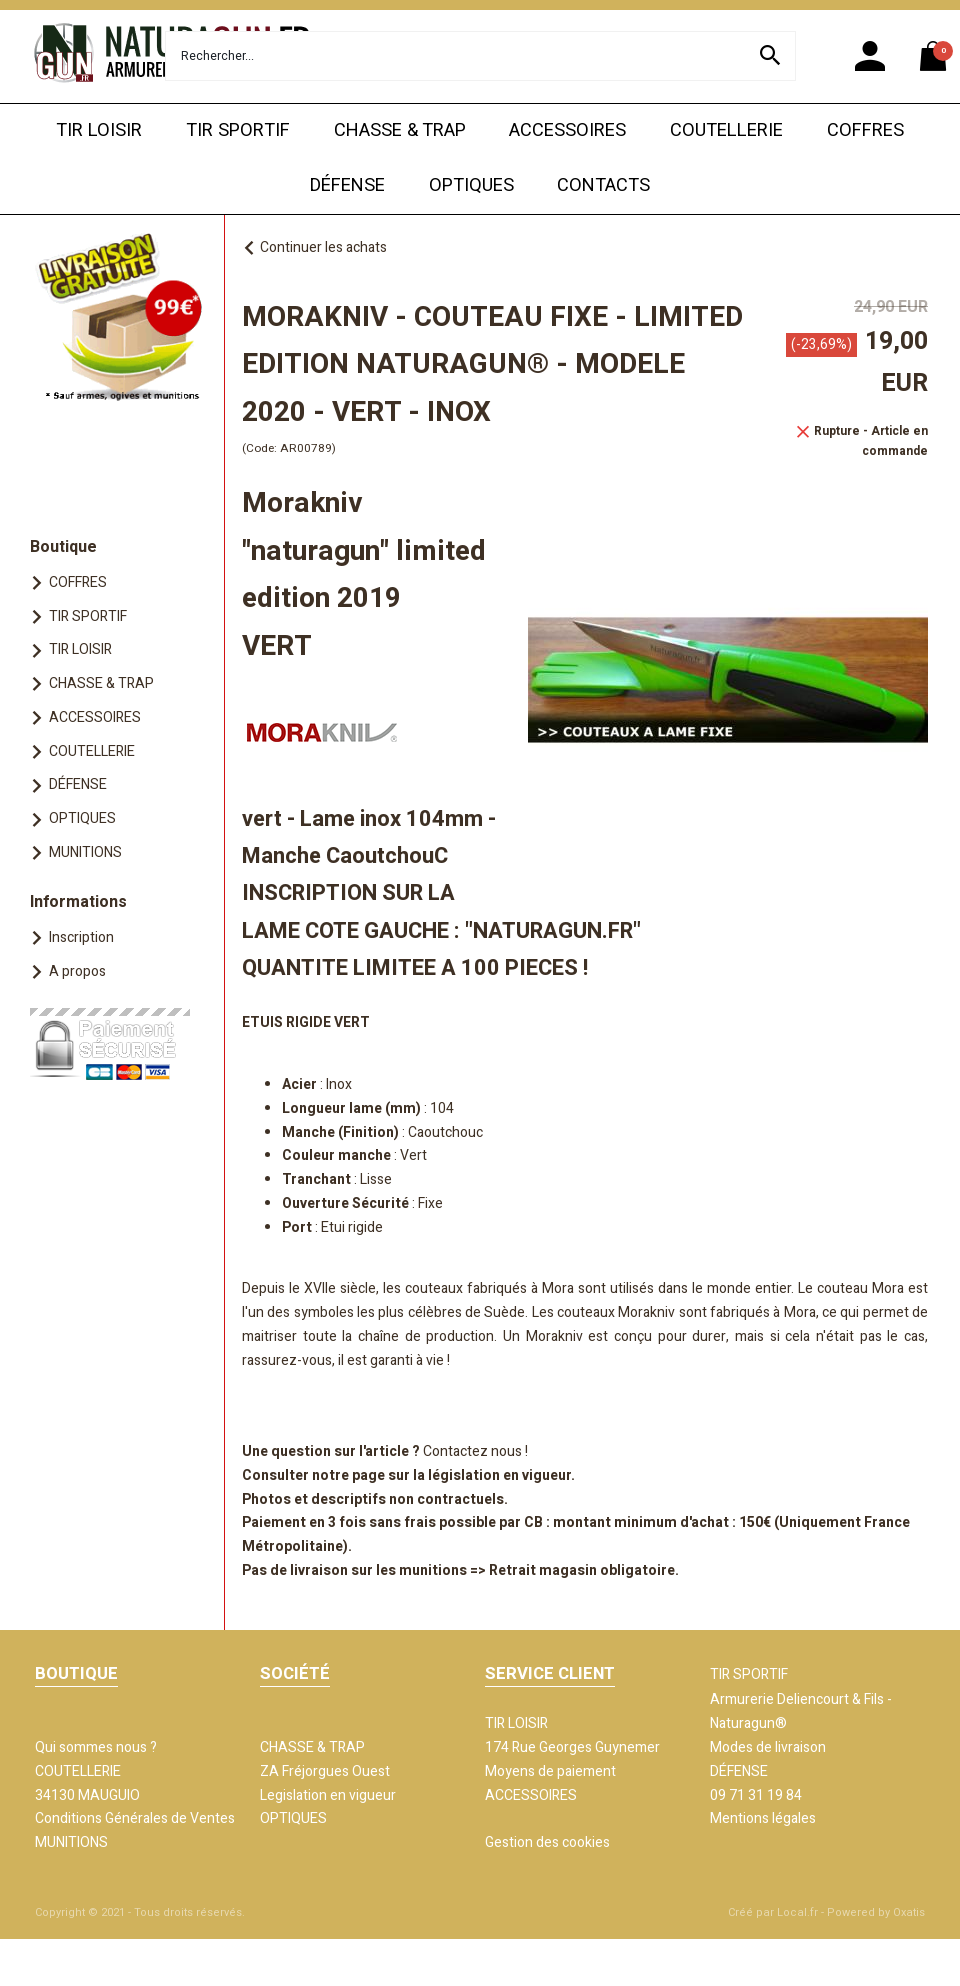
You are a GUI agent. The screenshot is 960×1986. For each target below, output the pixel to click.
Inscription (81, 937)
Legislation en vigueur (328, 1795)
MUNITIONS (85, 852)
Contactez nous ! (475, 1451)
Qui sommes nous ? (96, 1747)
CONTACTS (603, 185)
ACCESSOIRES (567, 130)
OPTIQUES (471, 185)
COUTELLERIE (726, 130)
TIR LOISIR (99, 130)
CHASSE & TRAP (400, 130)
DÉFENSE (347, 185)
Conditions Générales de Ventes (135, 1818)
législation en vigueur (499, 1475)
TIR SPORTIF (238, 130)
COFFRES (865, 130)
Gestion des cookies (547, 1842)
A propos (77, 971)
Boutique (63, 547)
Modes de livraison (768, 1747)
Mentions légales (763, 1818)
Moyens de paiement (550, 1771)
